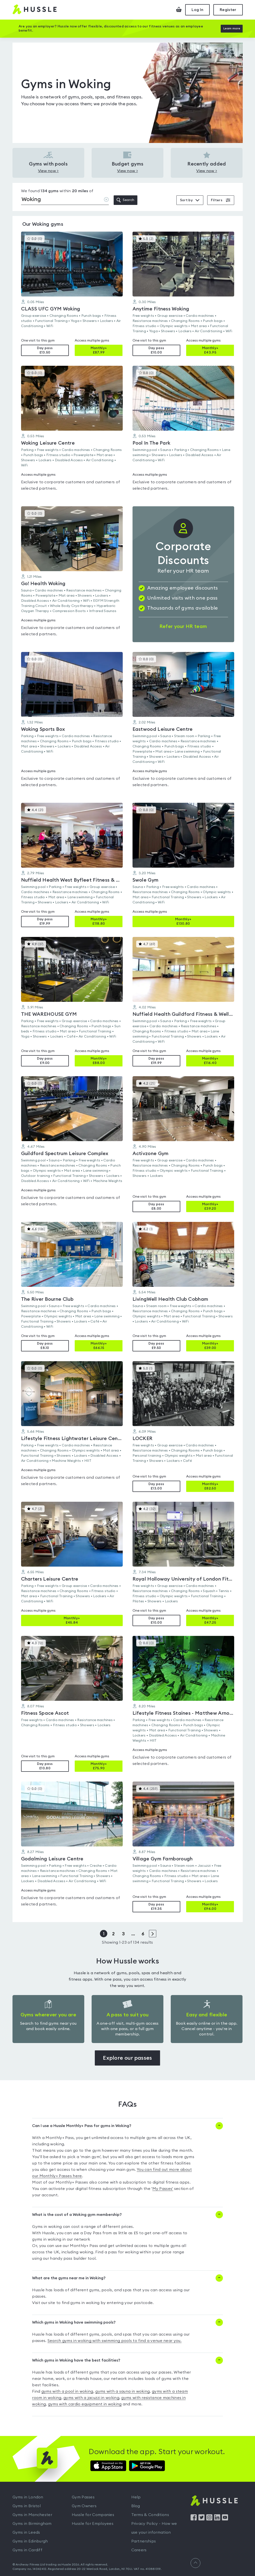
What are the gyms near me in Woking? (69, 2278)
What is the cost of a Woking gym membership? (77, 2214)
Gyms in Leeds (26, 2532)
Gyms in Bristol (26, 2505)
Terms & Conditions (150, 2514)
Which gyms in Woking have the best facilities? (76, 2360)
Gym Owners (84, 2505)
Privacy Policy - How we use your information (154, 2527)
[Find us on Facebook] (194, 2519)
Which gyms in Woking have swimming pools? (74, 2322)
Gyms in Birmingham (31, 2523)
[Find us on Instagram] (209, 2519)
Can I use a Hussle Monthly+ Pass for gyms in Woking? (81, 2125)
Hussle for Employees (92, 2523)
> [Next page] (152, 1933)
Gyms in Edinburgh (30, 2541)
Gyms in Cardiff (27, 2550)
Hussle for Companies (93, 2514)
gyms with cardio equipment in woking (85, 2404)
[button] (72, 293)
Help (136, 2497)
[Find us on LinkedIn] (217, 2519)
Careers (139, 2550)
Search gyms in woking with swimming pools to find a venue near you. (115, 2340)
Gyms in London (27, 2497)
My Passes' (162, 2188)
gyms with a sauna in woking (122, 2391)
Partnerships (143, 2541)
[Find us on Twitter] (201, 2519)
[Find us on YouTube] (225, 2519)
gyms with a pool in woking (67, 2391)
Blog (135, 2505)
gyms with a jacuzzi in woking (91, 2397)
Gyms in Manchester (32, 2514)
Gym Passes (83, 2497)
